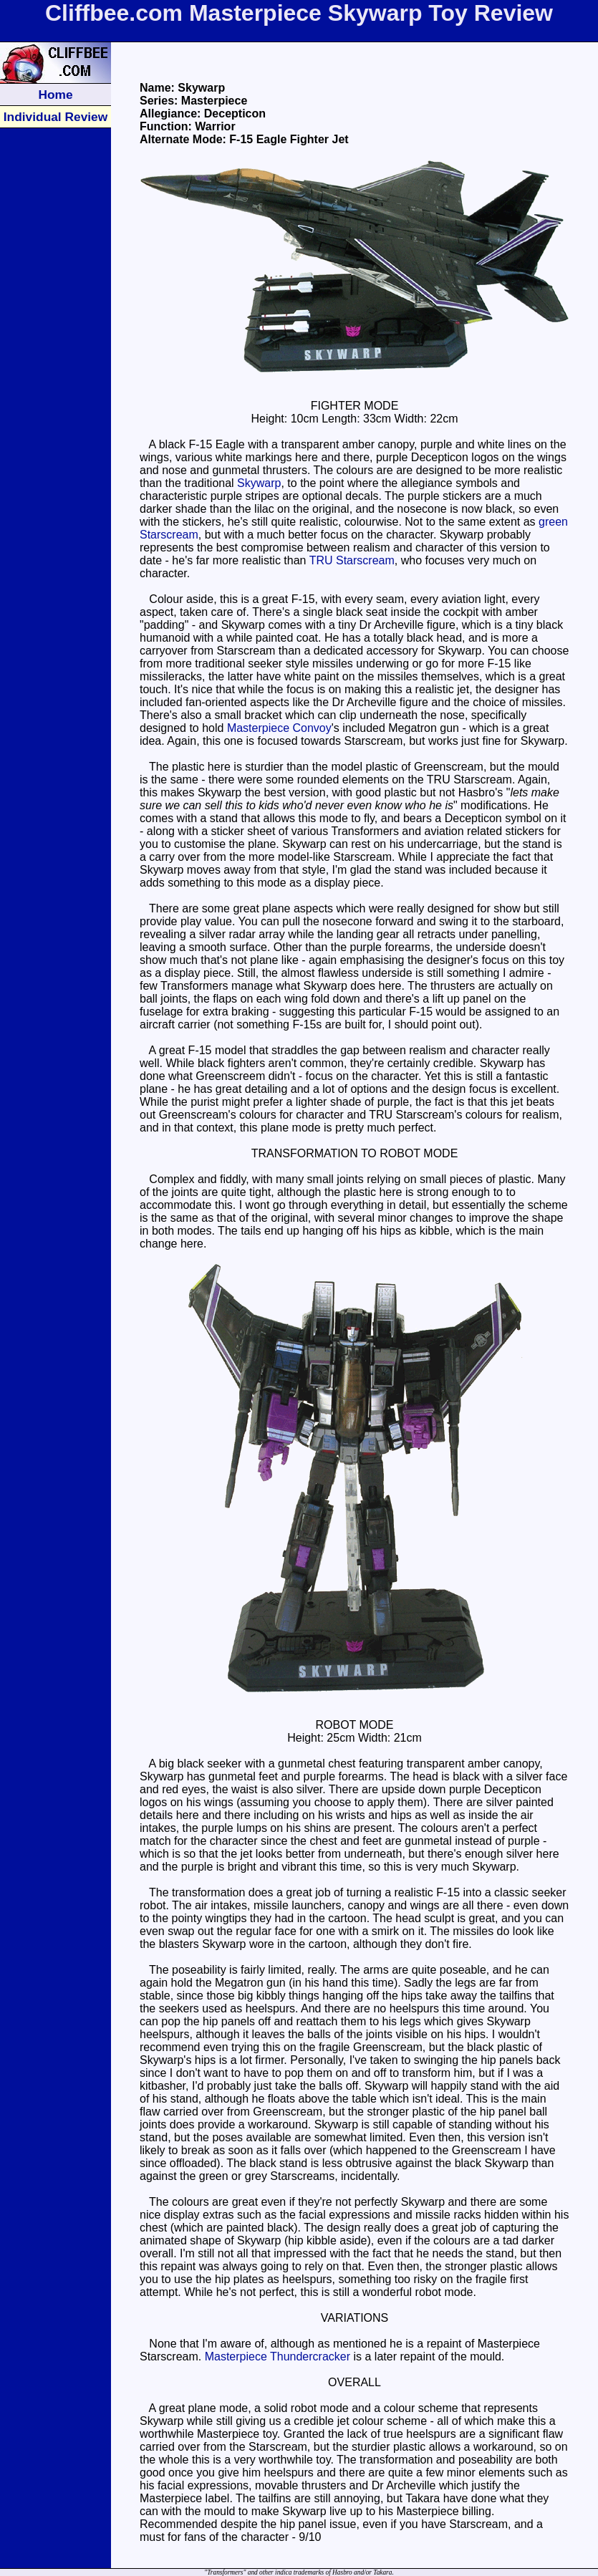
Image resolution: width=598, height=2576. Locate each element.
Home (55, 94)
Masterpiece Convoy (279, 728)
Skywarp (259, 483)
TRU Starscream (352, 560)
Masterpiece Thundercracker (277, 2356)
